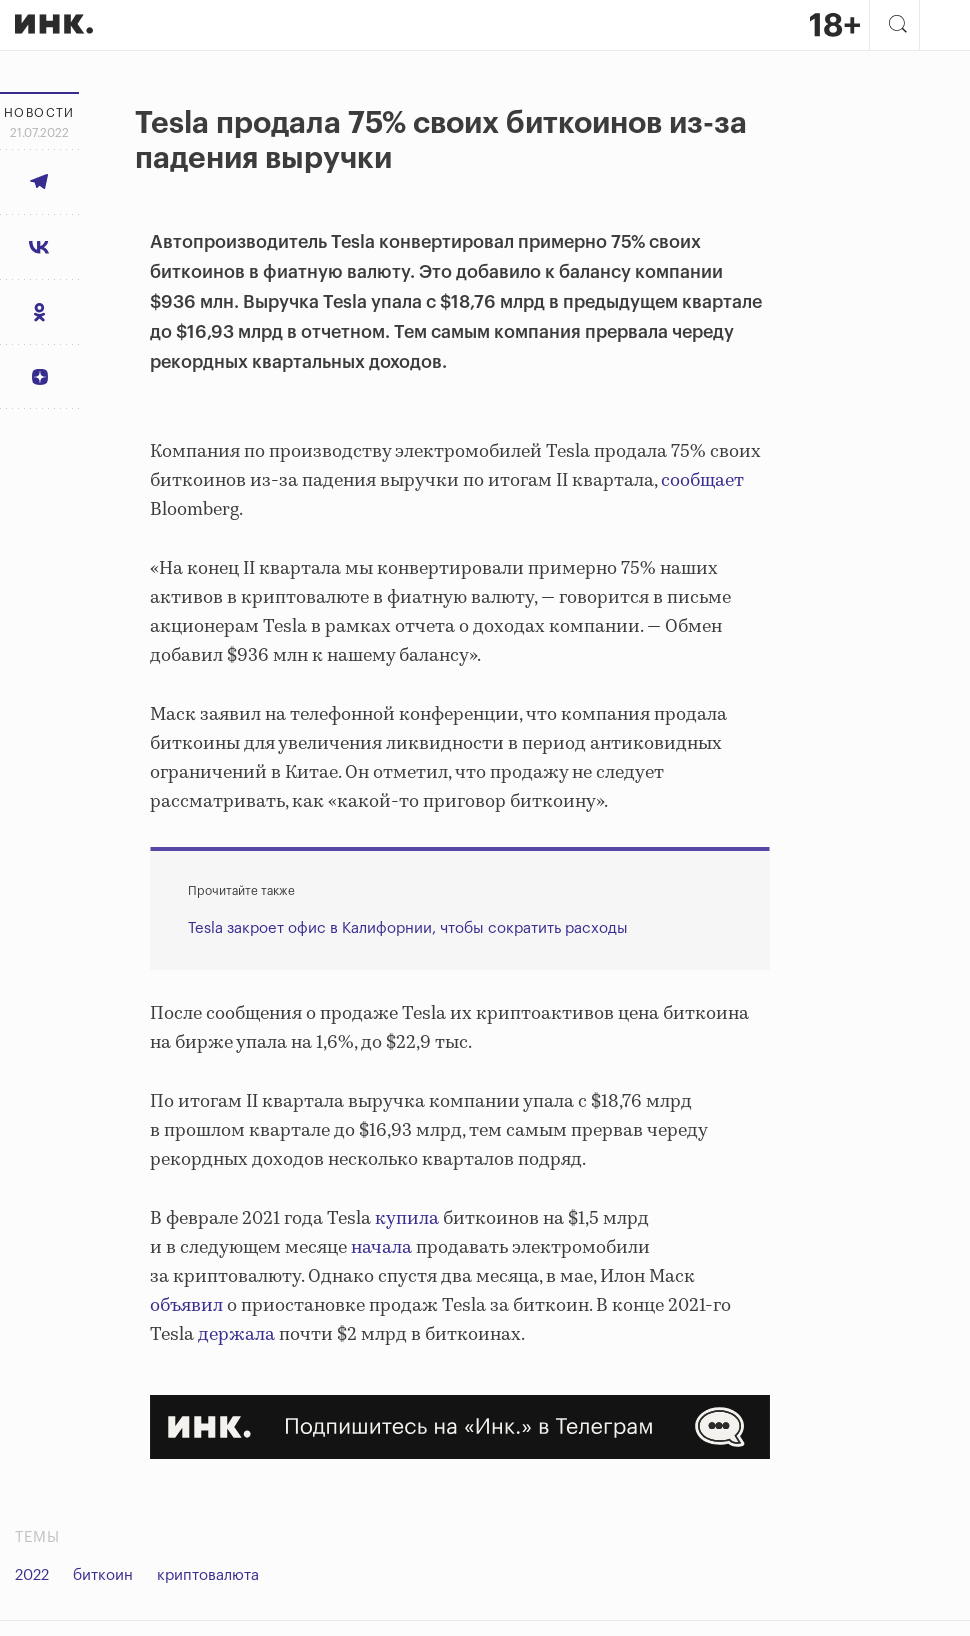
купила (407, 1219)
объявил (186, 1306)
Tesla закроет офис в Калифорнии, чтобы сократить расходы (408, 928)
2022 (32, 1575)
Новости (39, 113)
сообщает (702, 481)
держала (236, 1335)
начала (381, 1248)
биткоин (103, 1575)
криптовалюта (208, 1575)
